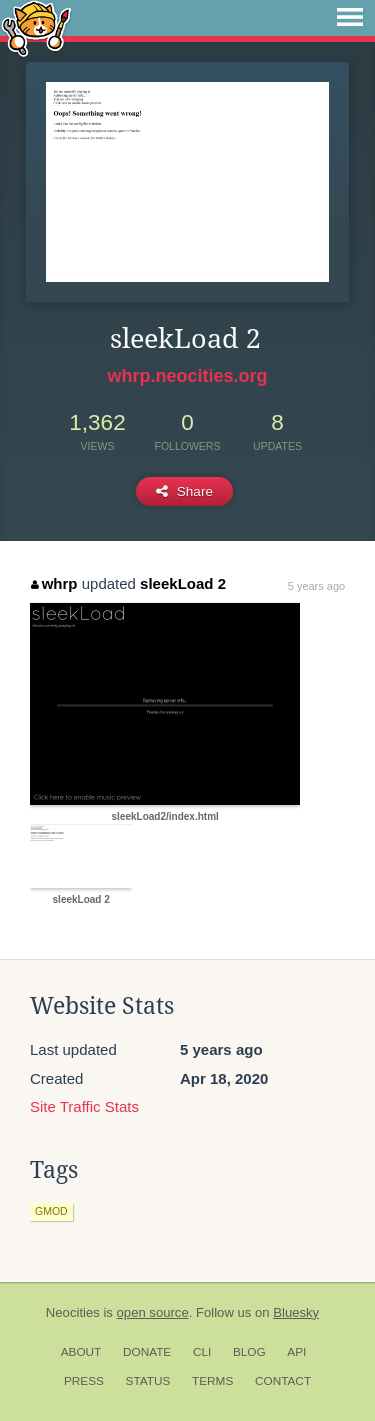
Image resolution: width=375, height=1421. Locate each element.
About (81, 1352)
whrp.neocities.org (187, 376)
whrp (54, 583)
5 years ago (316, 586)
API (296, 1352)
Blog (249, 1352)
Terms (212, 1381)
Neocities (73, 1312)
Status (148, 1381)
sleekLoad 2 (183, 583)
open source (153, 1312)
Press (84, 1381)
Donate (147, 1352)
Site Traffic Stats (84, 1106)
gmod (51, 1211)
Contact (283, 1381)
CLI (202, 1352)
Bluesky (296, 1312)
